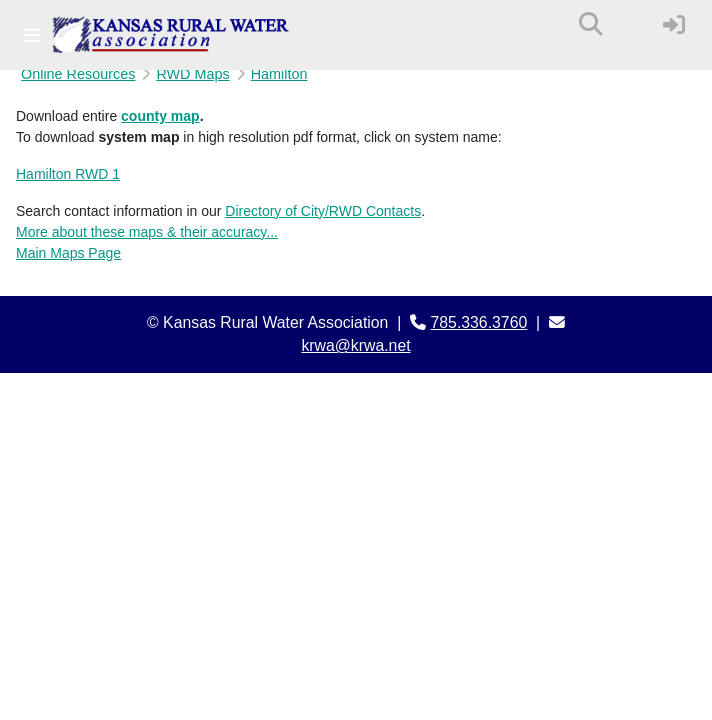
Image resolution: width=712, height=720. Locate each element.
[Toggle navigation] (32, 35)
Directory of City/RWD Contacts (323, 211)
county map (160, 116)
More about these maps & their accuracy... (147, 232)
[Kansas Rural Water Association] (171, 35)
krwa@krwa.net (355, 345)
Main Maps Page (68, 253)
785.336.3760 (479, 322)
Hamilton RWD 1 (68, 174)
